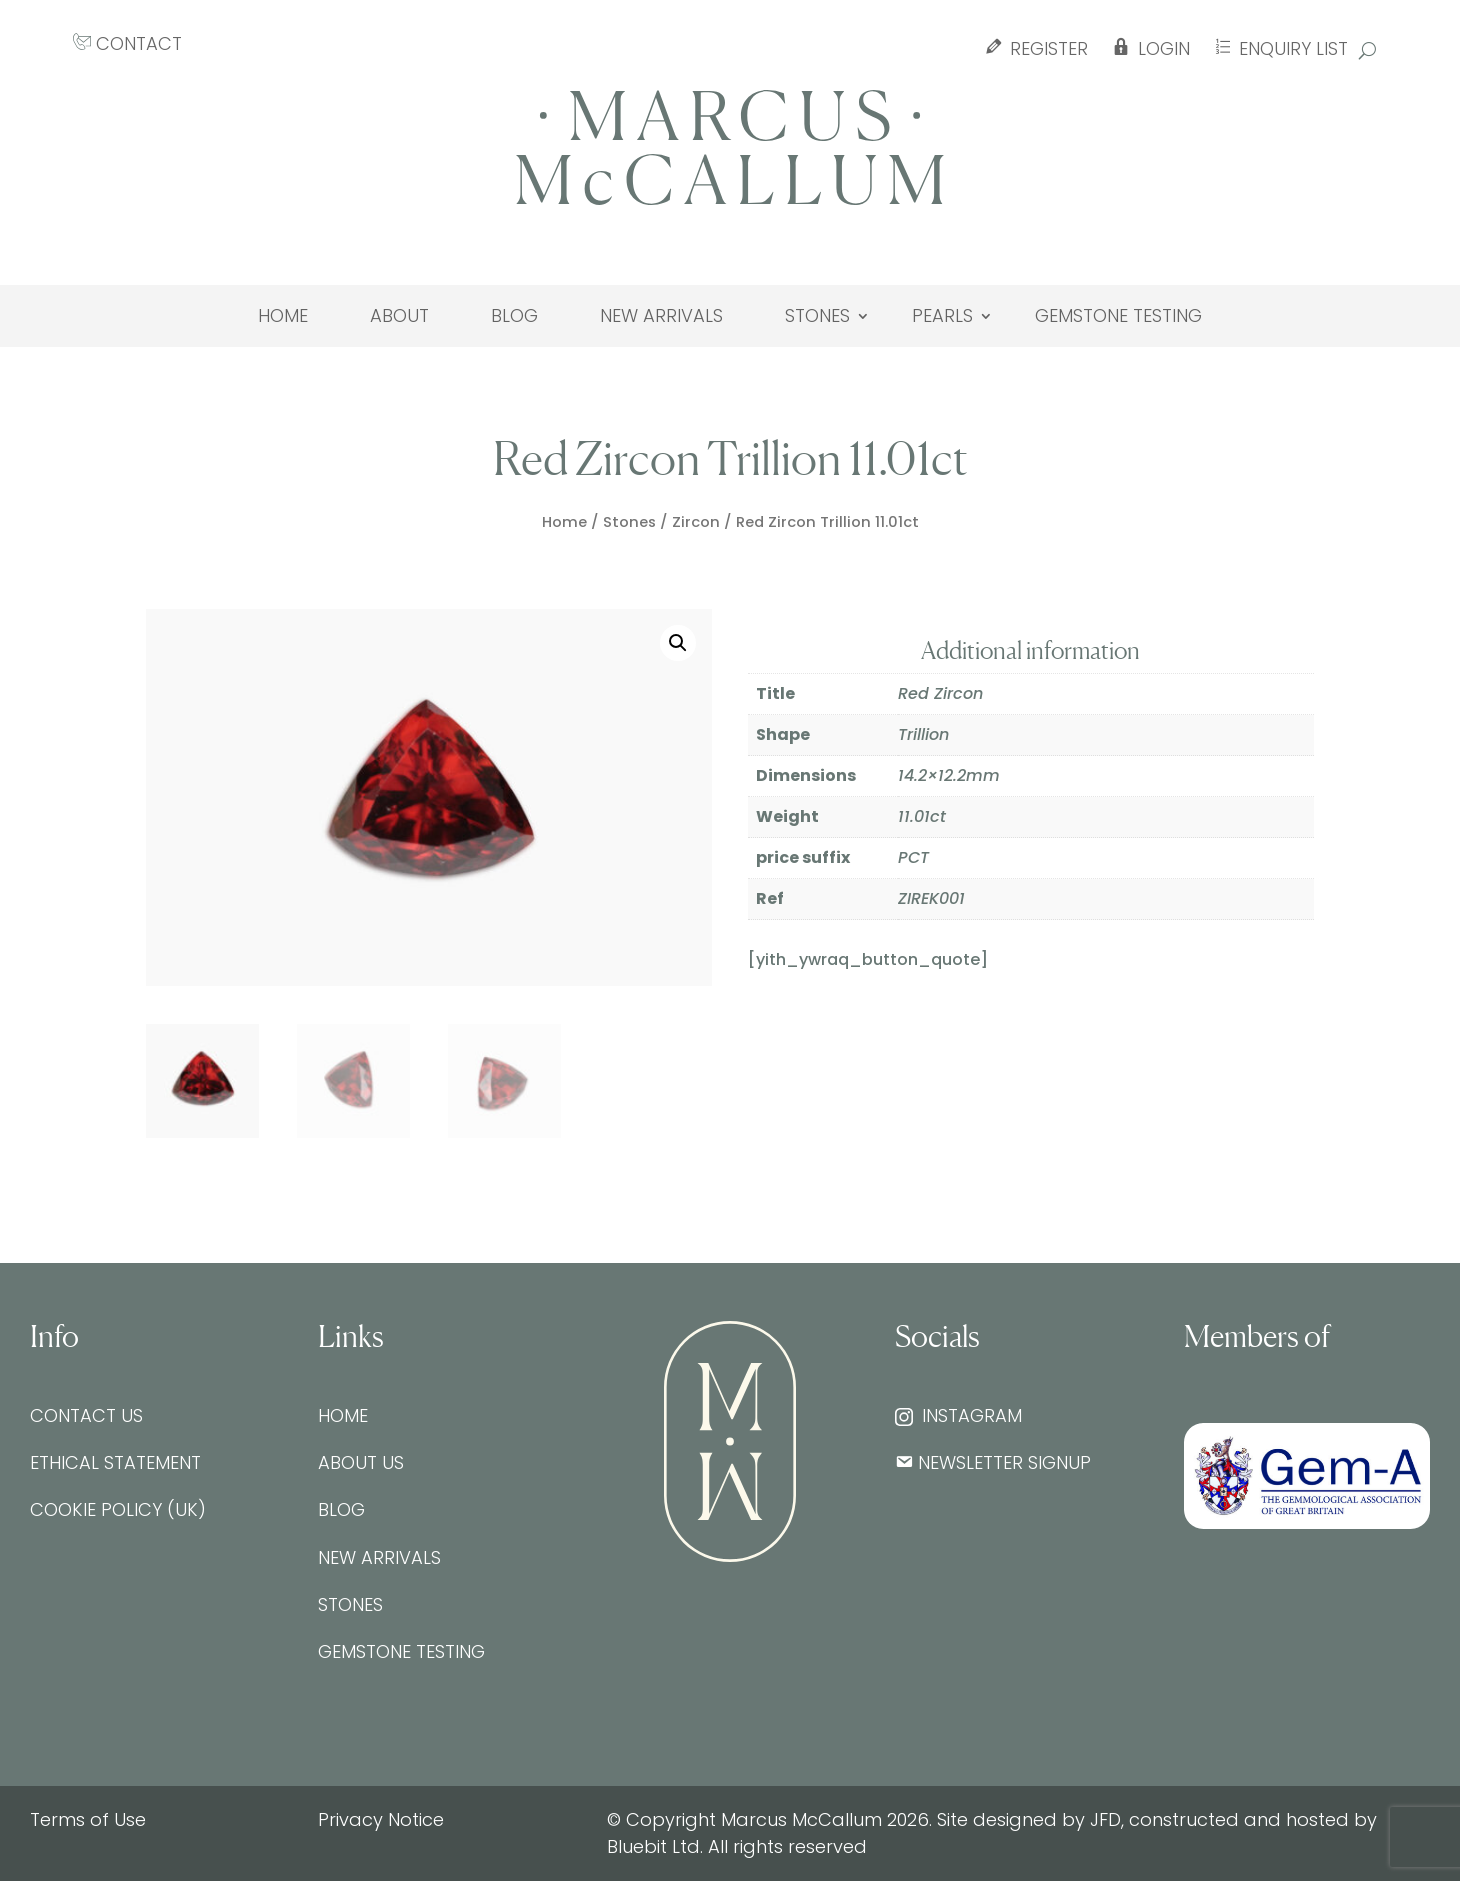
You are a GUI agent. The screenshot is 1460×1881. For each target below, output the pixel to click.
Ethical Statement (115, 1462)
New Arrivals (661, 316)
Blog (514, 316)
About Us (361, 1462)
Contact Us (86, 1415)
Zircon (696, 522)
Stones (817, 316)
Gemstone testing (1118, 316)
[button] (678, 643)
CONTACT (127, 43)
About (399, 316)
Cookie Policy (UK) (118, 1509)
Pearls (942, 316)
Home (283, 316)
